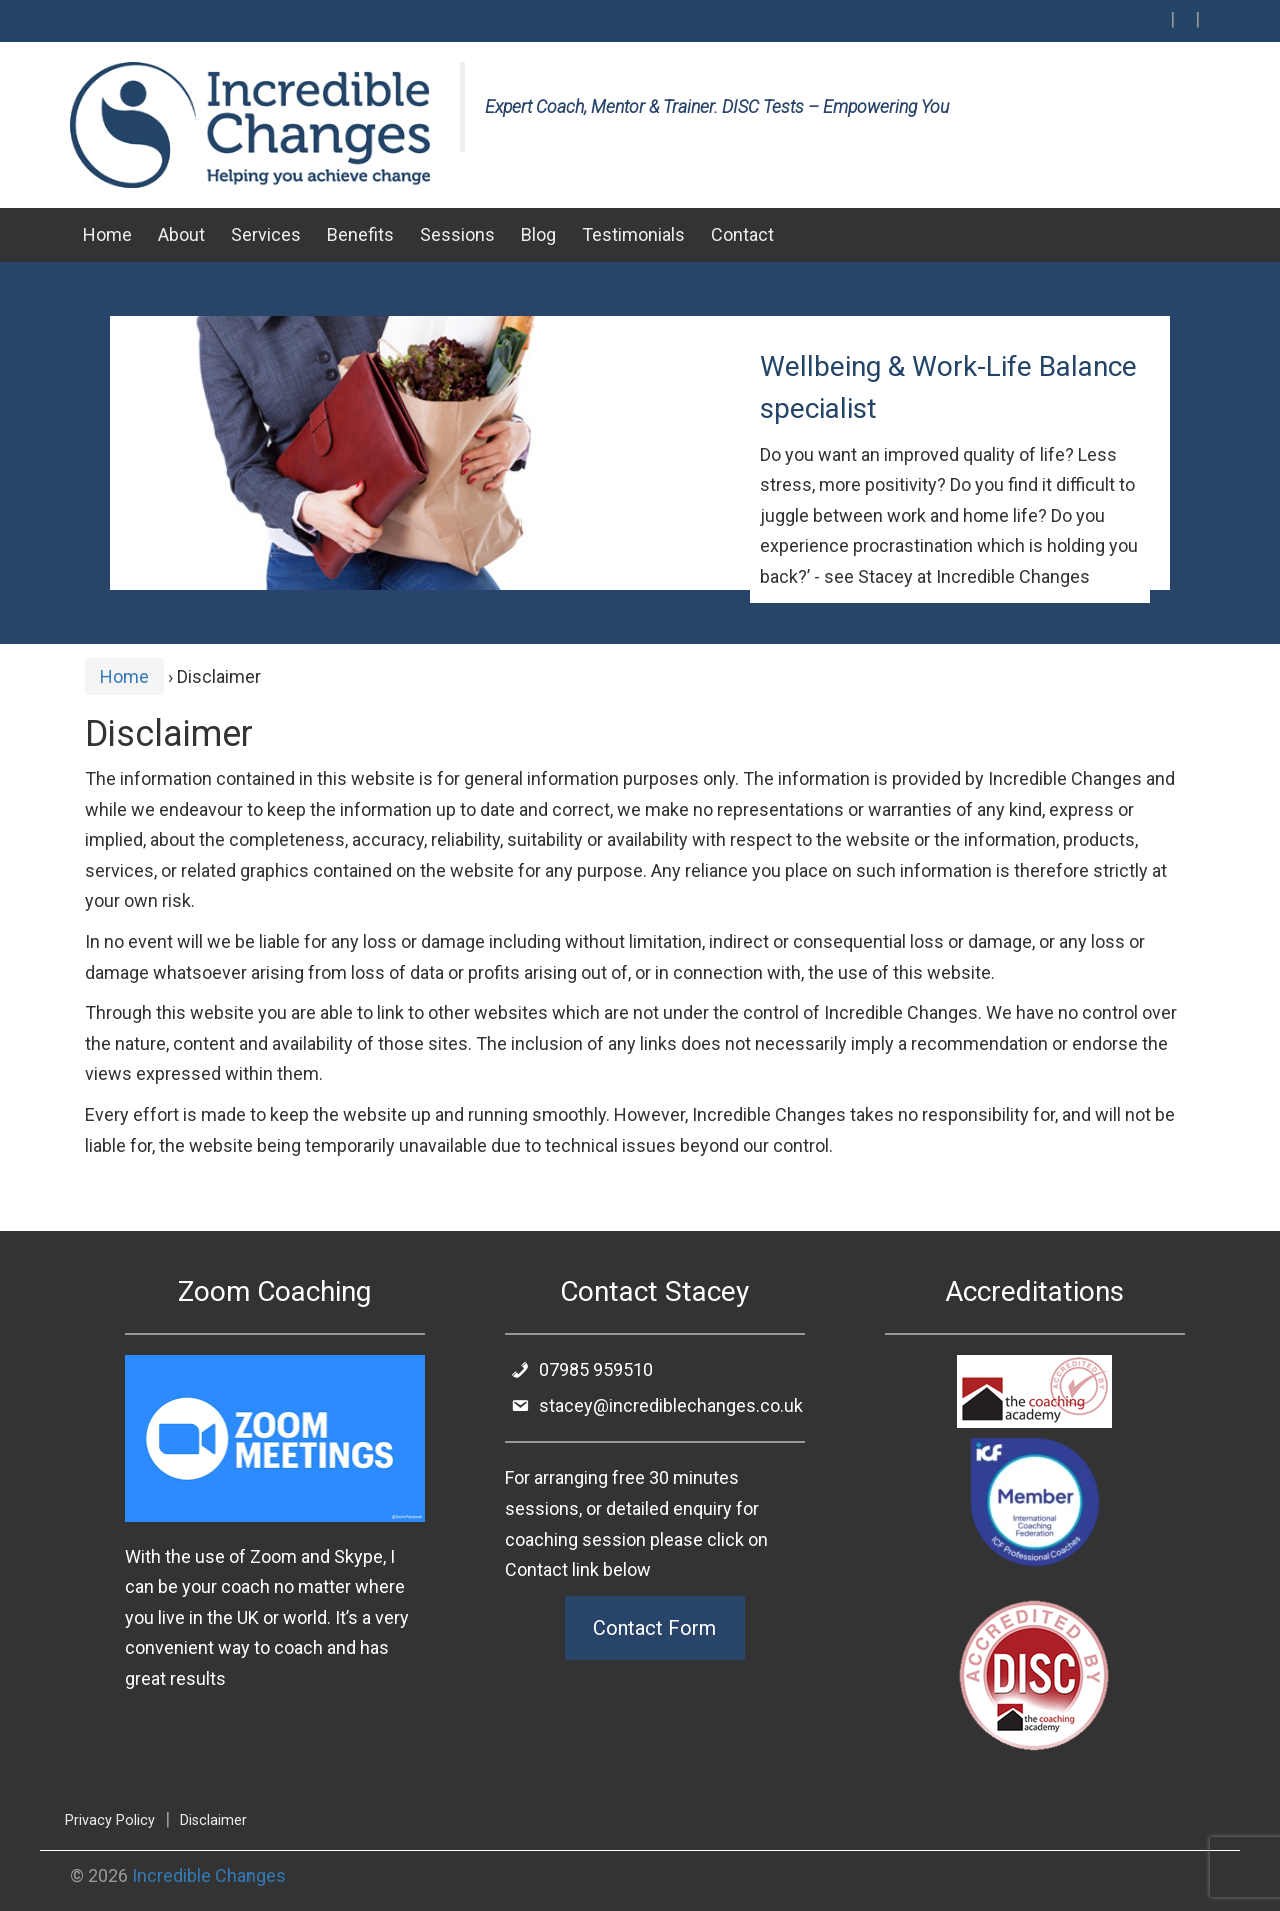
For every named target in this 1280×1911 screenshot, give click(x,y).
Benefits (360, 234)
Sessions (457, 234)
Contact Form (654, 1628)
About (181, 234)
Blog (538, 234)
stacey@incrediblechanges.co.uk (656, 1405)
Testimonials (633, 234)
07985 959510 (581, 1369)
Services (266, 234)
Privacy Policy (110, 1820)
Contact (742, 234)
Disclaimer (213, 1820)
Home (107, 234)
